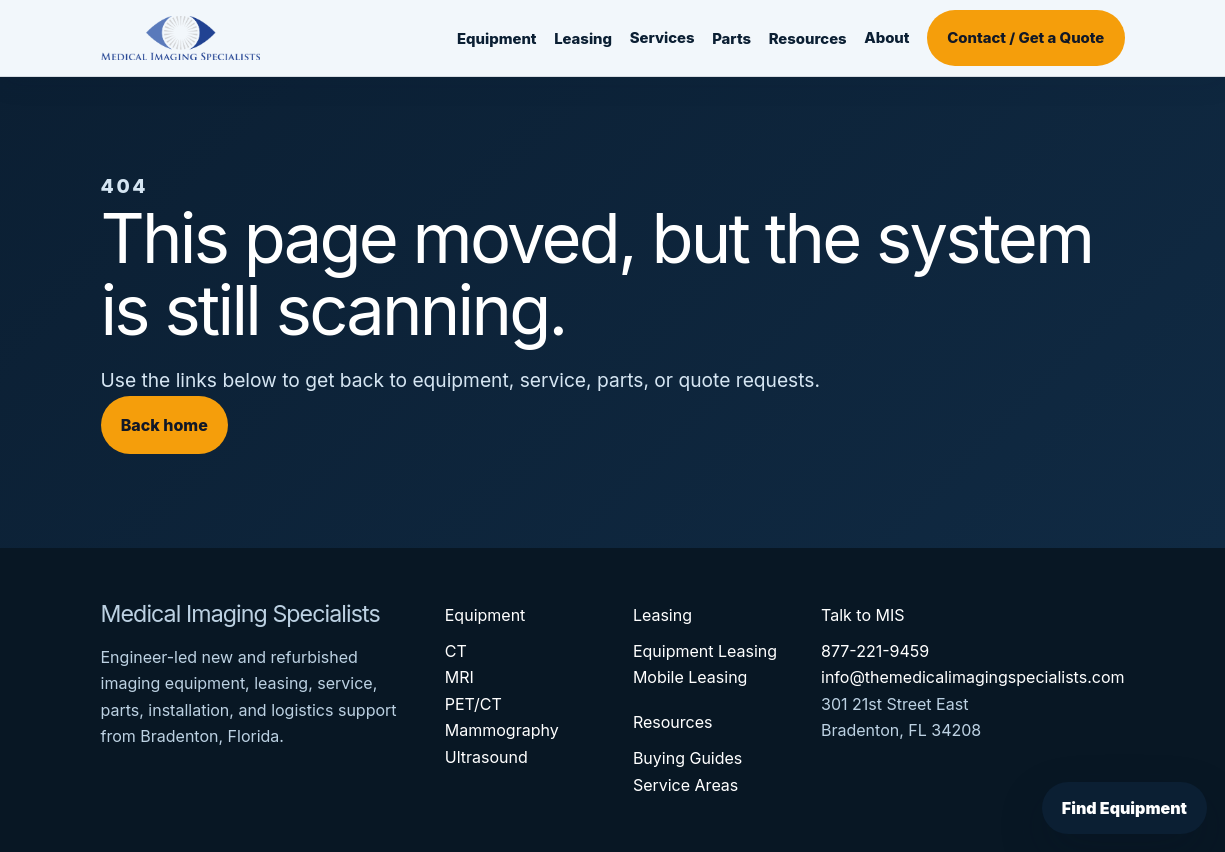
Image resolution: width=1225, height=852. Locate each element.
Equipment (497, 39)
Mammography (502, 730)
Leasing (583, 39)
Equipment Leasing (705, 651)
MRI (459, 677)
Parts (731, 39)
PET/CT (473, 704)
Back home (164, 425)
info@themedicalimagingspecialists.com (973, 677)
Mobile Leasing (690, 677)
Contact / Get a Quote (1025, 38)
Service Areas (685, 785)
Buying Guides (687, 758)
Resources (808, 39)
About (886, 38)
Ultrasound (486, 757)
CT (456, 651)
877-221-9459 (875, 651)
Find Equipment (1124, 808)
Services (662, 38)
